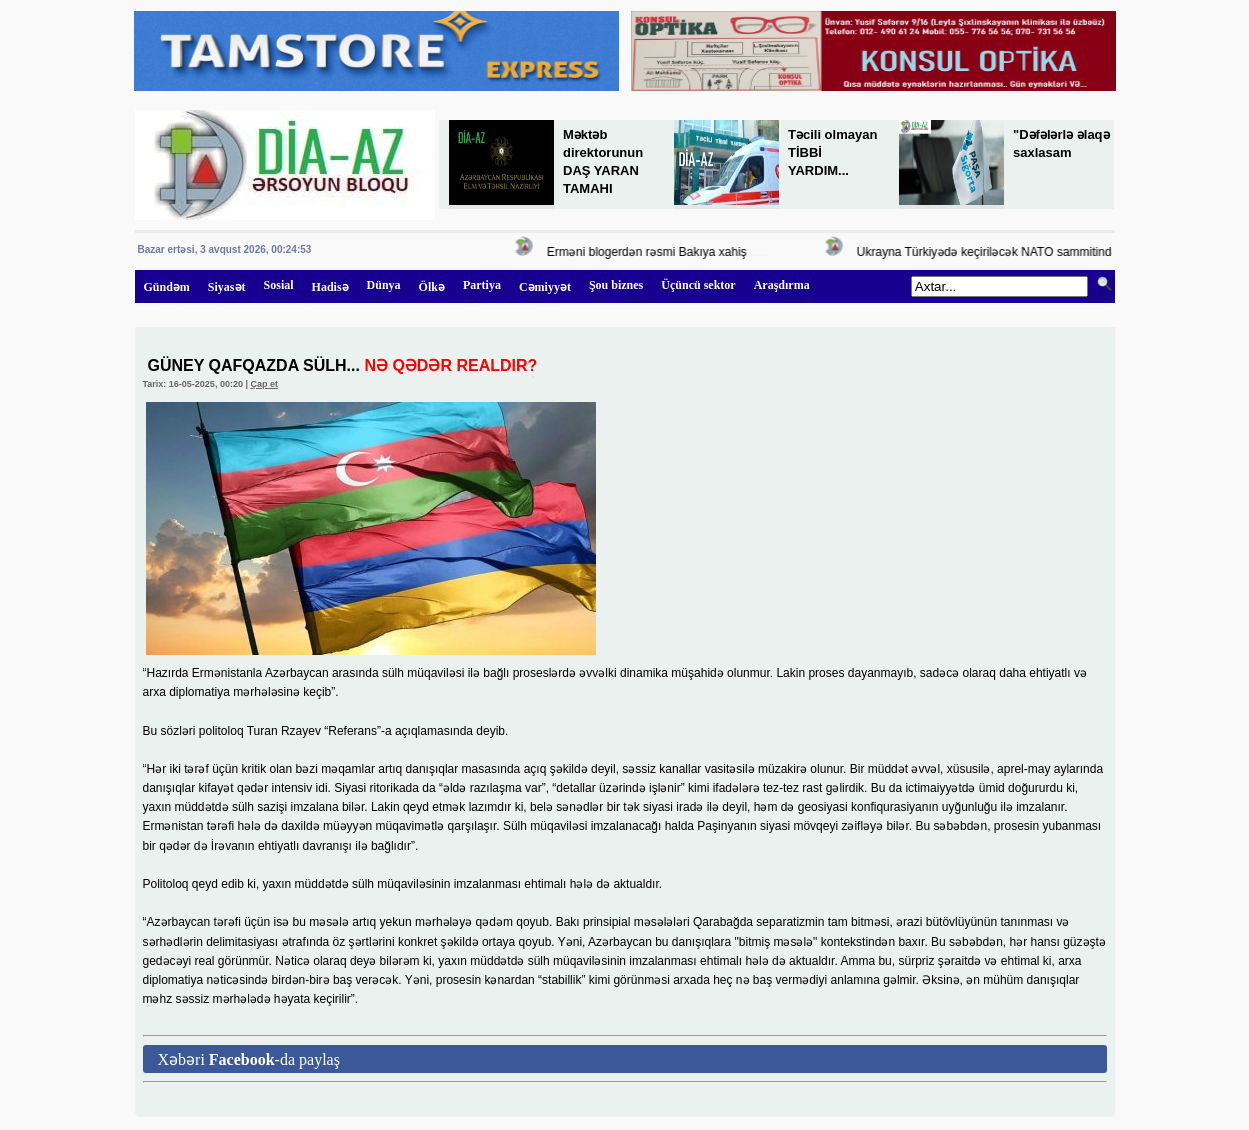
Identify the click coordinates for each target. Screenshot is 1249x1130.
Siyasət (227, 287)
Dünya (384, 285)
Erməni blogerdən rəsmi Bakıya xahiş (650, 252)
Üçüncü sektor (698, 285)
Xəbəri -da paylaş (249, 1059)
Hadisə (330, 287)
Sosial (279, 285)
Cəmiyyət (545, 287)
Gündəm (167, 287)
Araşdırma (782, 285)
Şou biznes (616, 285)
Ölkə (432, 287)
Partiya (482, 285)
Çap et (264, 384)
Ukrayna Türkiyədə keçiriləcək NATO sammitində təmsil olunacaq (1033, 252)
